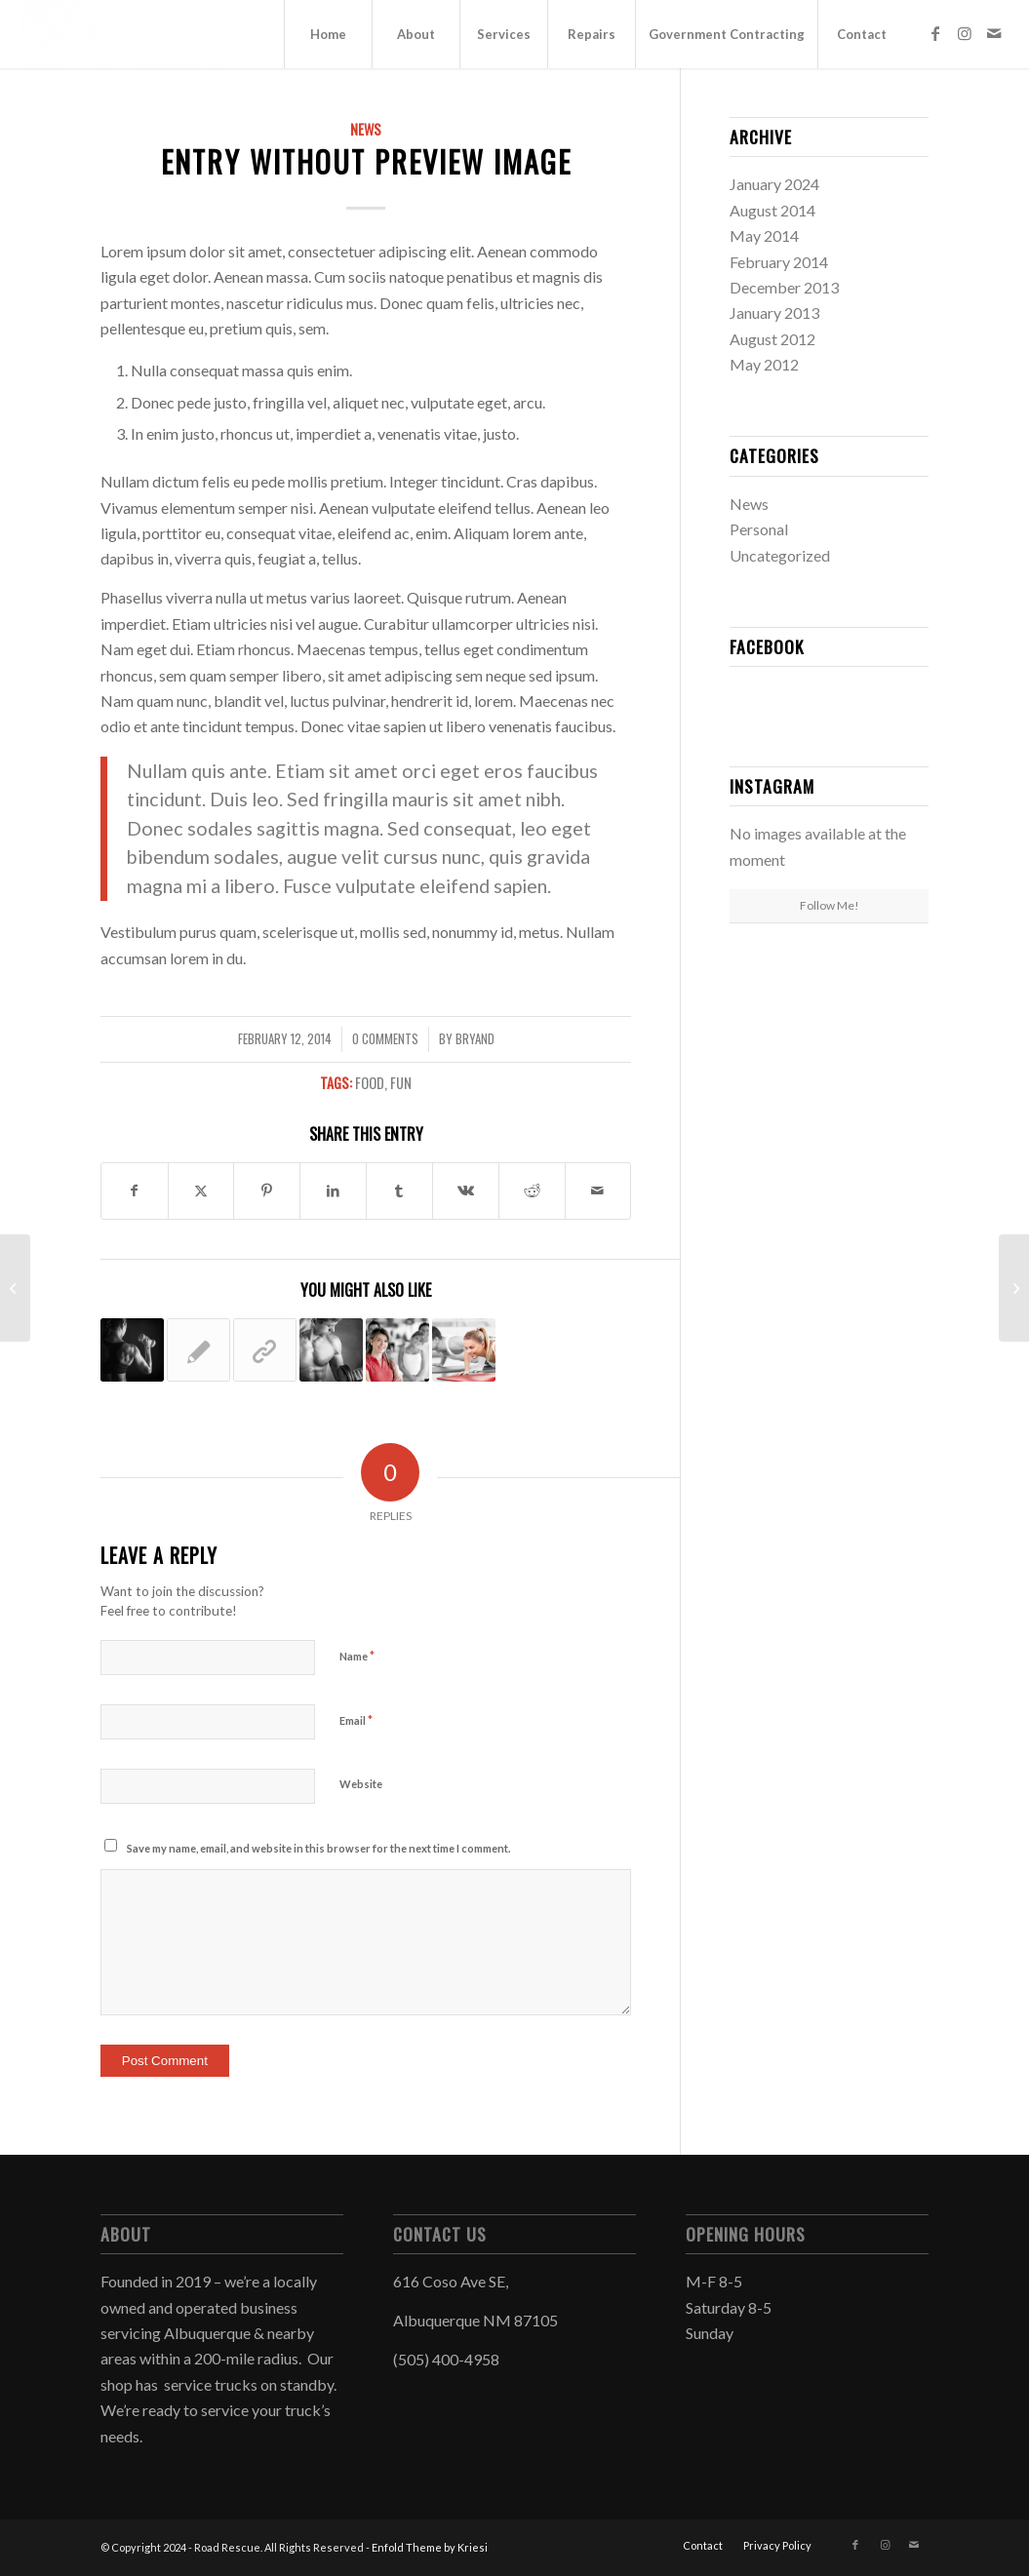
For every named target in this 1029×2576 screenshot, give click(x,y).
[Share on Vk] (465, 1190)
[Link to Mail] (994, 33)
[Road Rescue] (122, 34)
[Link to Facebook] (935, 33)
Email (356, 1720)
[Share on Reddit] (532, 1190)
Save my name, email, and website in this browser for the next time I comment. (318, 1848)
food (369, 1083)
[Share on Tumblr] (399, 1190)
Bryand (475, 1039)
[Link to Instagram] (964, 33)
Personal (759, 529)
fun (401, 1083)
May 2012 (764, 364)
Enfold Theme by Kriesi (430, 2547)
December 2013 (784, 287)
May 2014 (764, 235)
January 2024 (774, 184)
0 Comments (385, 1039)
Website (360, 1783)
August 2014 (772, 210)
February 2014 (779, 262)
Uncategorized (780, 555)
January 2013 (774, 312)
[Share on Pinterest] (266, 1190)
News (365, 129)
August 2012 (772, 339)
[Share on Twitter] (201, 1190)
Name (357, 1655)
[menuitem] (328, 34)
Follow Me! (829, 905)
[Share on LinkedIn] (333, 1190)
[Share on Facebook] (134, 1190)
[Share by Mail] (598, 1190)
